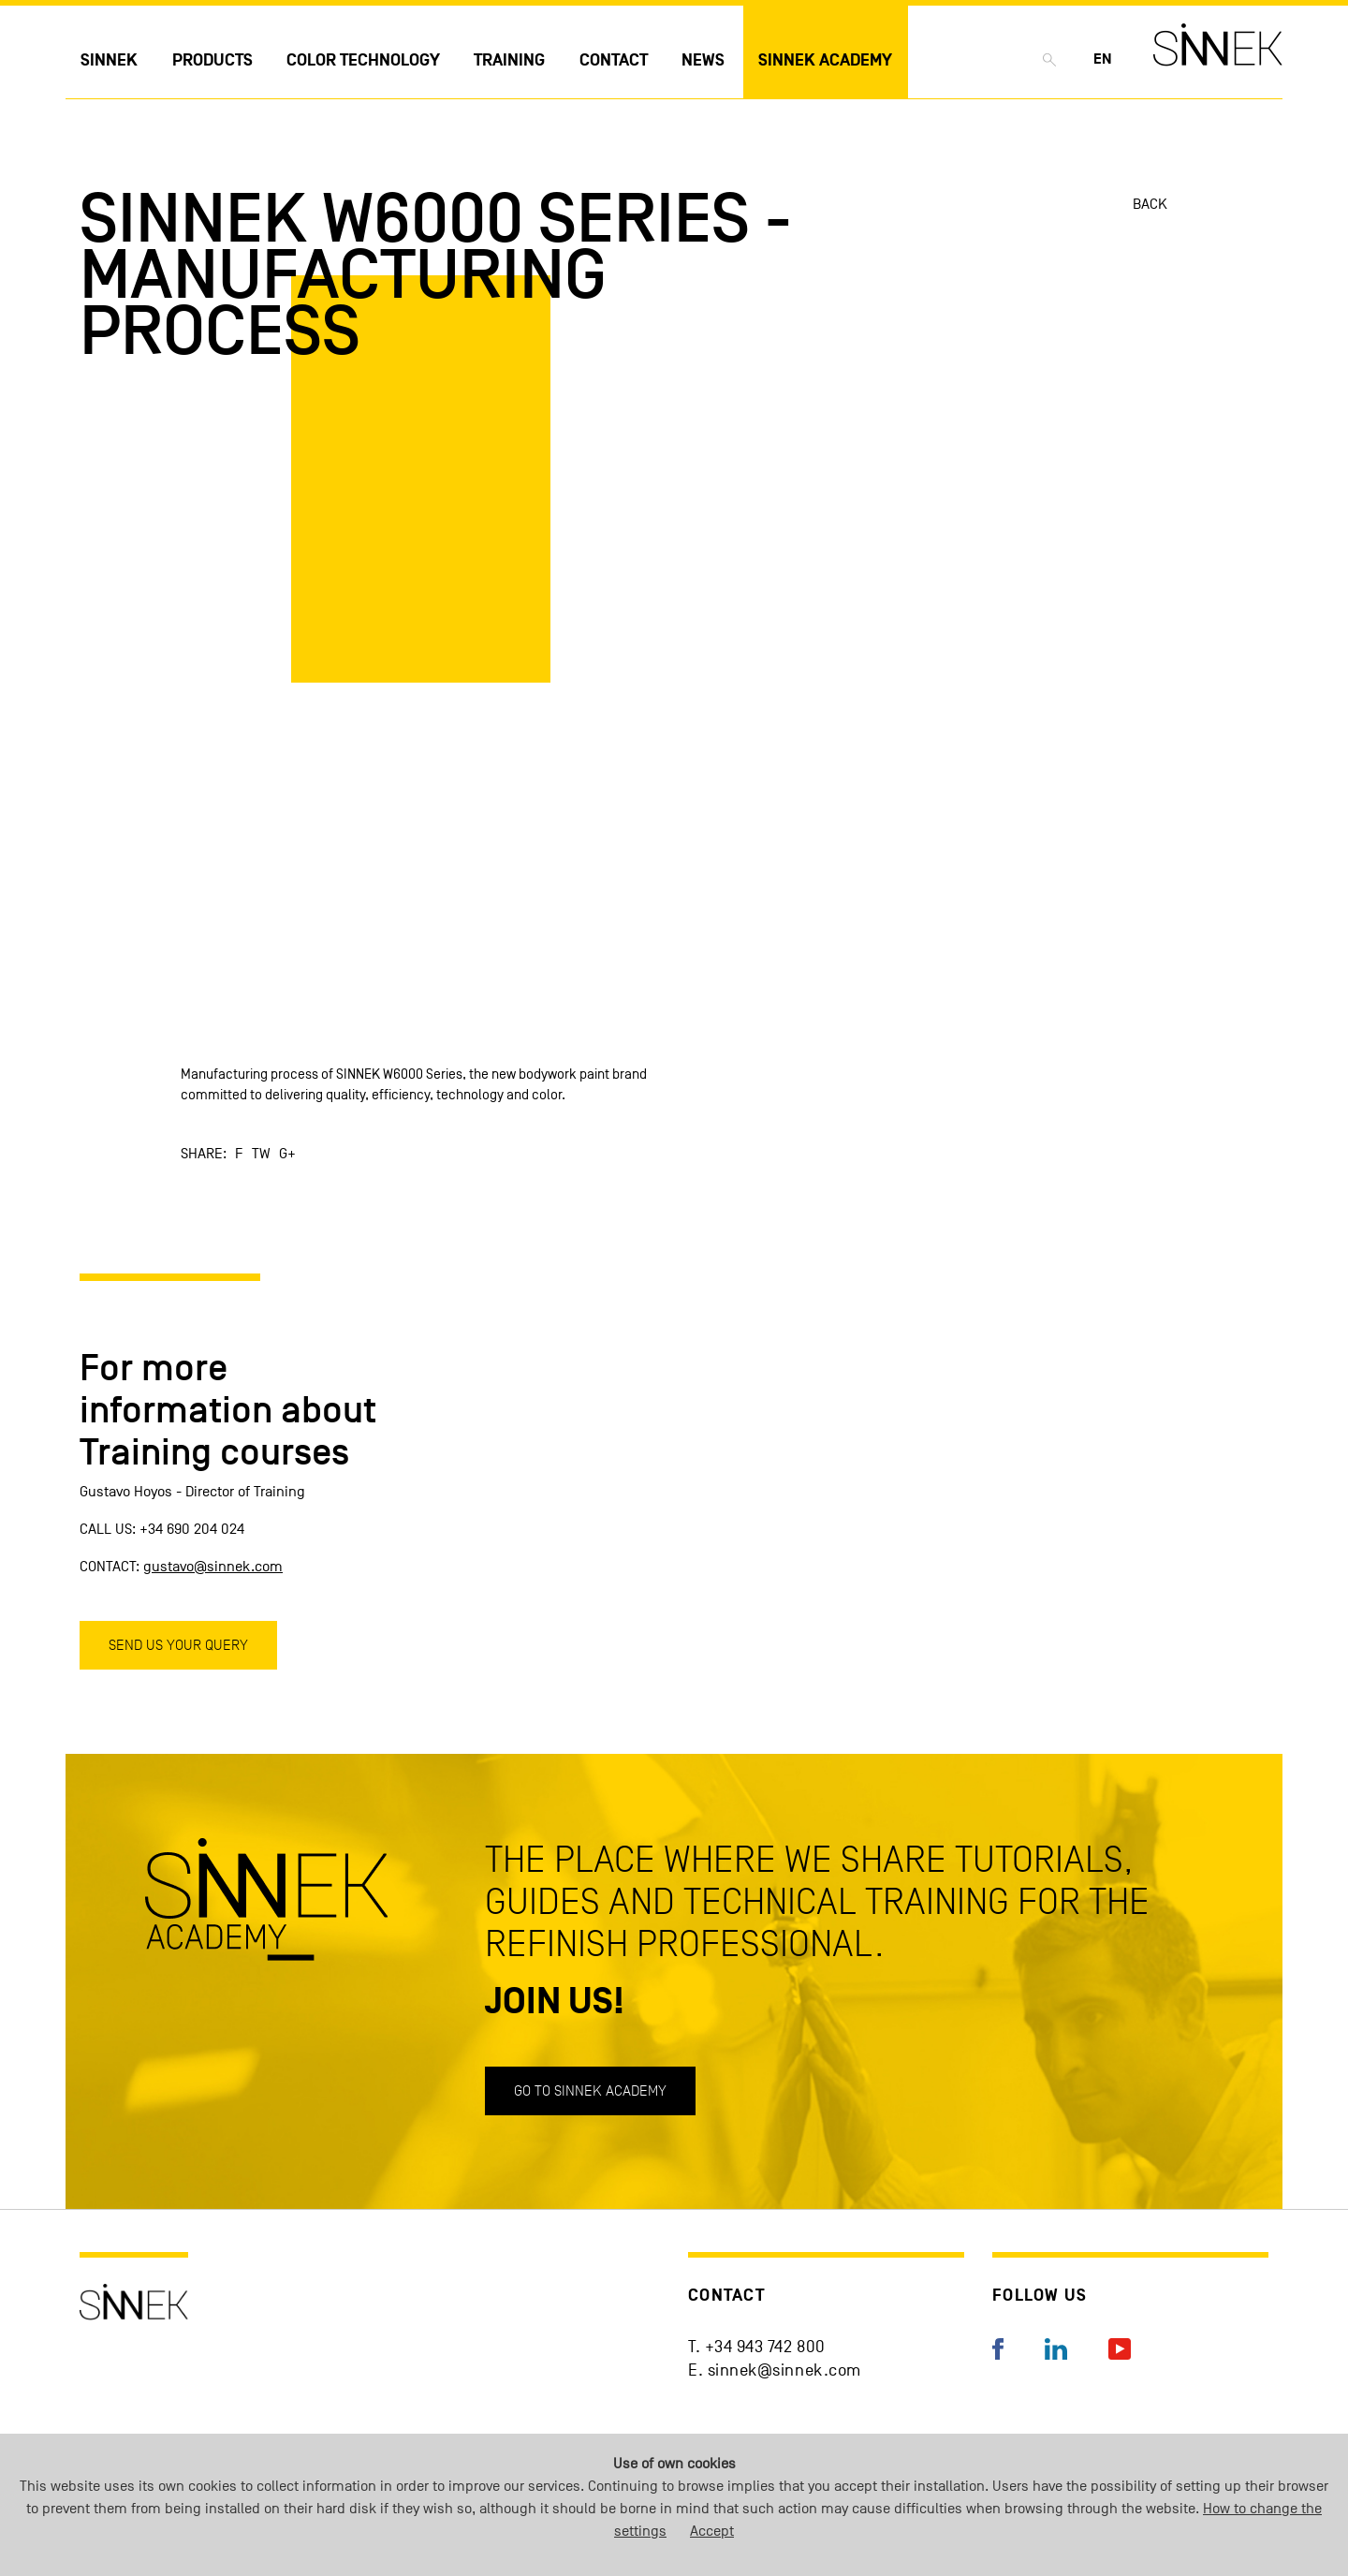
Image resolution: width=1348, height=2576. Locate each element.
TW (261, 1153)
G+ (287, 1153)
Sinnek (109, 60)
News (703, 60)
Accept (712, 2531)
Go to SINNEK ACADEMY (590, 2090)
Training (509, 60)
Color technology (363, 60)
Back (1150, 204)
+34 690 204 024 (191, 1529)
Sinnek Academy (825, 60)
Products (212, 60)
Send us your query (178, 1645)
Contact (613, 60)
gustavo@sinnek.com (213, 1566)
